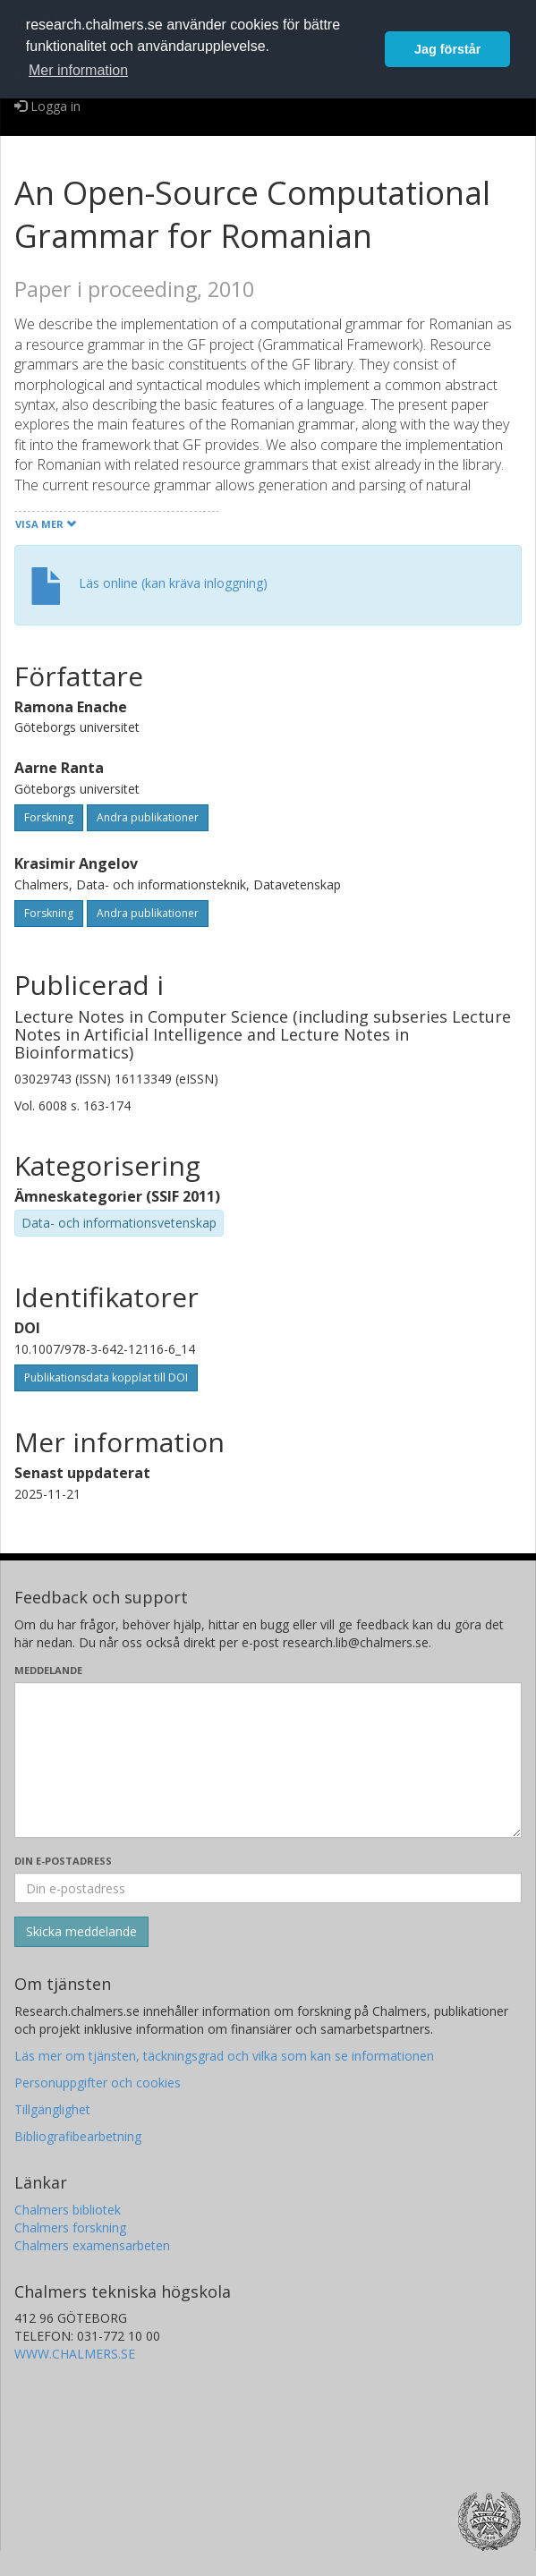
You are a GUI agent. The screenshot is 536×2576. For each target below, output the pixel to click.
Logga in (47, 106)
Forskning (48, 817)
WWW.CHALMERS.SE (74, 2353)
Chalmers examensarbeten (92, 2245)
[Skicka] (81, 1932)
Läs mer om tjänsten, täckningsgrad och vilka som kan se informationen (224, 2055)
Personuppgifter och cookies (97, 2082)
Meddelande (48, 1670)
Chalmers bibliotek (67, 2209)
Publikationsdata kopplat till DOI (106, 1377)
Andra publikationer (148, 817)
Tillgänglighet (52, 2109)
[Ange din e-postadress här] (268, 1888)
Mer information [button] (78, 70)
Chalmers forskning (70, 2227)
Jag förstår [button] (447, 49)
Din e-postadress (63, 1860)
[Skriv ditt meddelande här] (268, 1760)
